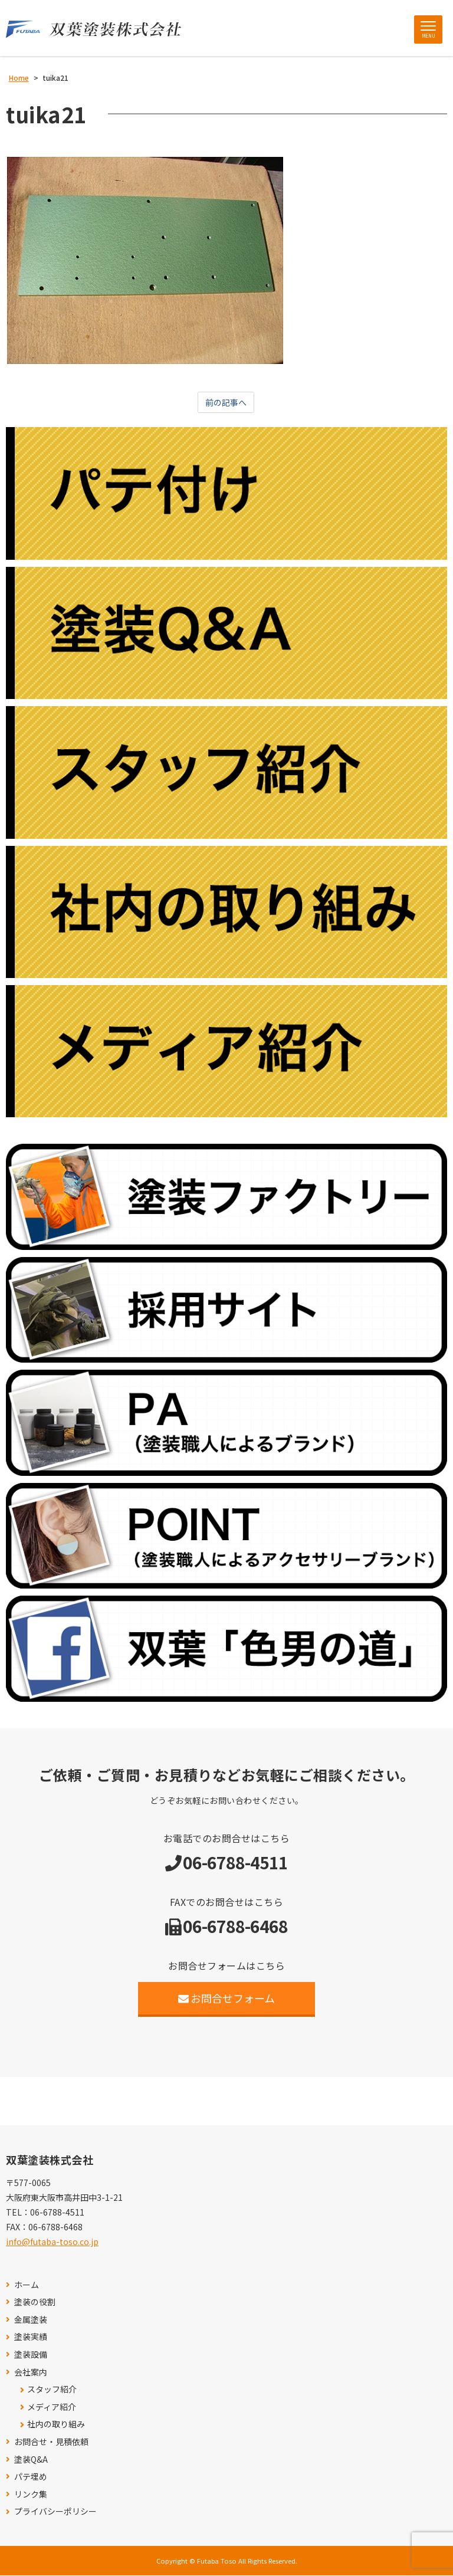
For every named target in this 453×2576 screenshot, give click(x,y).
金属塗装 (30, 2320)
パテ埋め (30, 2477)
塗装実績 (30, 2337)
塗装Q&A (31, 2459)
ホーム (26, 2284)
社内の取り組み (56, 2424)
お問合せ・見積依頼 (51, 2442)
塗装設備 (30, 2355)
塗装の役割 (34, 2302)
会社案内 (30, 2372)
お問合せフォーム (226, 1998)
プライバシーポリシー (55, 2512)
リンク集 (30, 2494)
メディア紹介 (51, 2407)
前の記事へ (226, 403)
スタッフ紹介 (52, 2389)
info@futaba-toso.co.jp (52, 2242)
